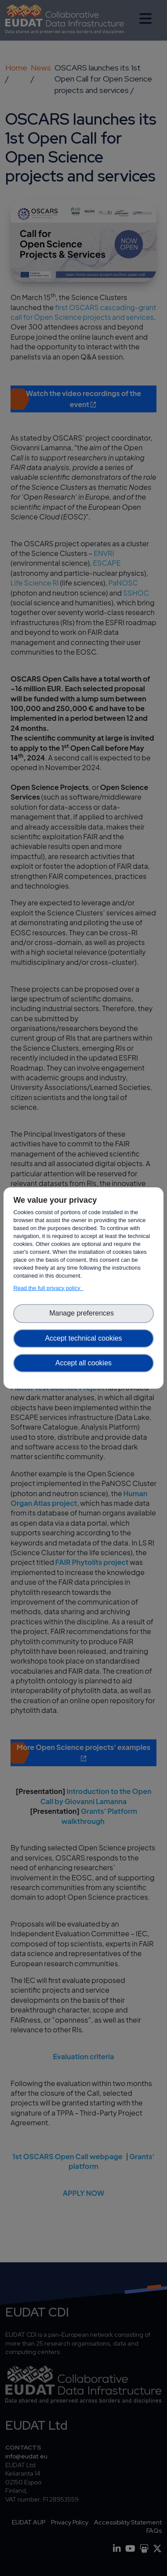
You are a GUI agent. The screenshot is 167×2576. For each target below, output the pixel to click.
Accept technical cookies (83, 1338)
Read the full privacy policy (48, 1288)
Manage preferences (83, 1313)
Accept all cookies (83, 1363)
